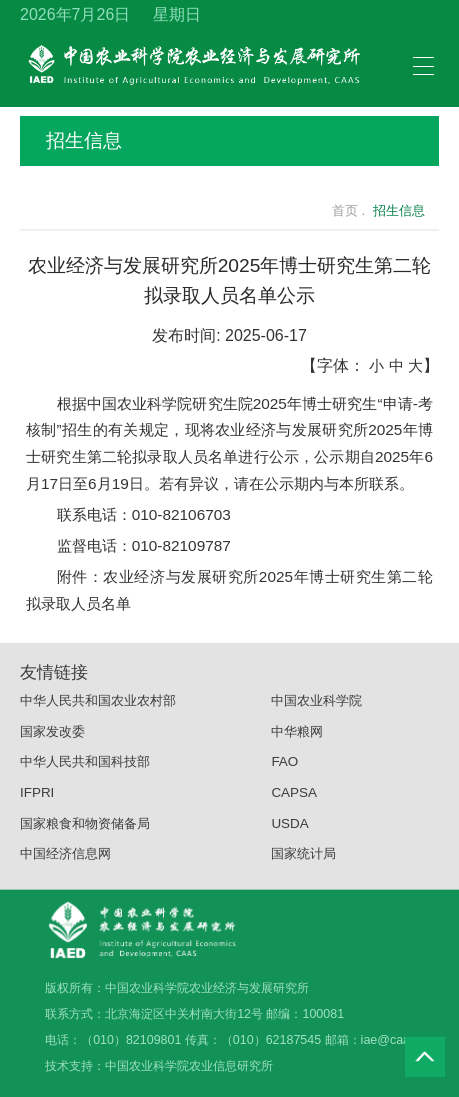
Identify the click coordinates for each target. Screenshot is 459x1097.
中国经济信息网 (65, 861)
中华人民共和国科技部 (85, 769)
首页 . (337, 210)
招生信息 (227, 140)
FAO (284, 769)
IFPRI (37, 799)
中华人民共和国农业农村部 (98, 707)
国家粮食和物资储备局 (85, 830)
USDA (289, 830)
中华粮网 (297, 738)
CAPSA (294, 799)
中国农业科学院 (316, 707)
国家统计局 (303, 861)
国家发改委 (52, 738)
